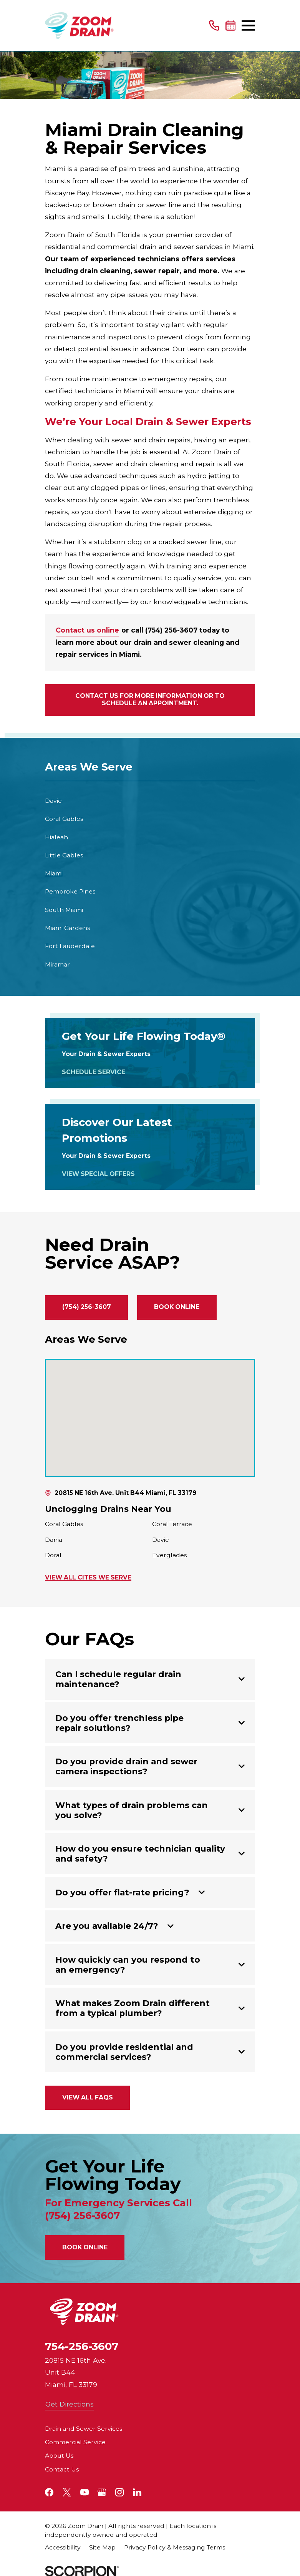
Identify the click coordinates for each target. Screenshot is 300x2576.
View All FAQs (87, 2097)
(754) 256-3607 (86, 1306)
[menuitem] (150, 801)
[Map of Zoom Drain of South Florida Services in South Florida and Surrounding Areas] (150, 1418)
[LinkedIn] (137, 2492)
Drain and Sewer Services (83, 2428)
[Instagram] (119, 2492)
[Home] (79, 25)
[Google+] (102, 2492)
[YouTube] (84, 2492)
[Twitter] (67, 2492)
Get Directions (69, 2404)
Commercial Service (75, 2442)
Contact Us (62, 2469)
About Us (59, 2455)
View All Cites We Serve (88, 1577)
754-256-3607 (81, 2346)
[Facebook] (49, 2492)
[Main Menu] (248, 25)
